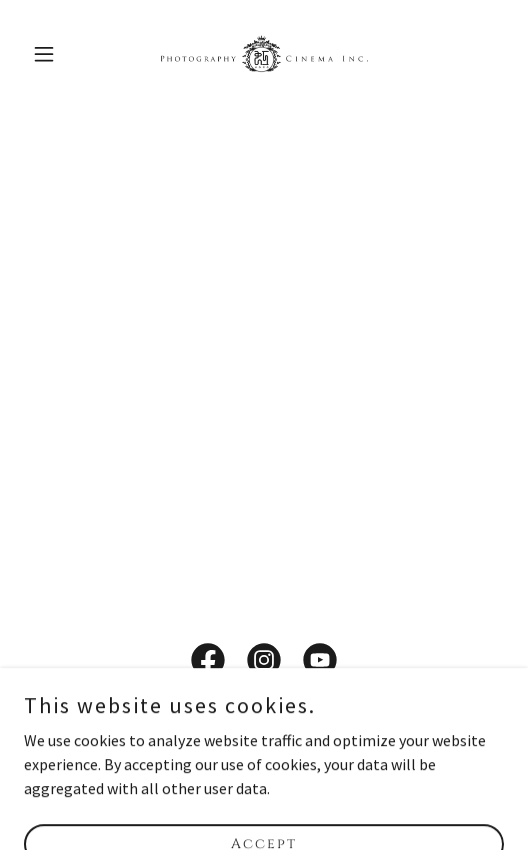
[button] (60, 54)
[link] (264, 53)
